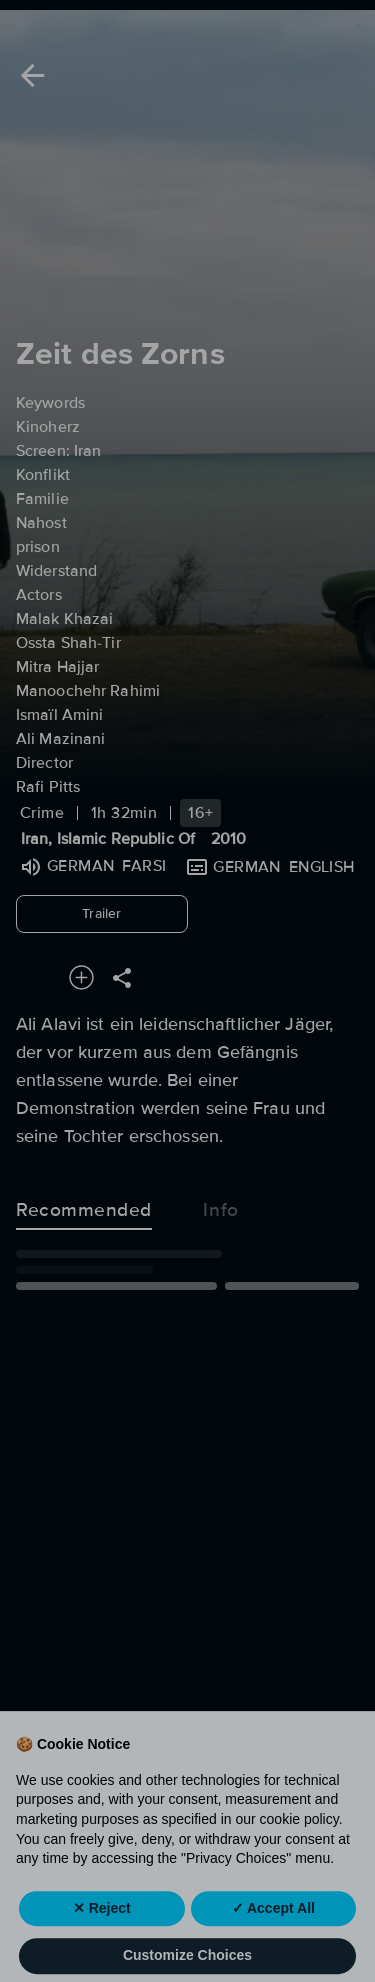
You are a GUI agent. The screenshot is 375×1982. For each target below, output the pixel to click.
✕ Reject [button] (102, 1931)
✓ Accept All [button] (273, 1931)
